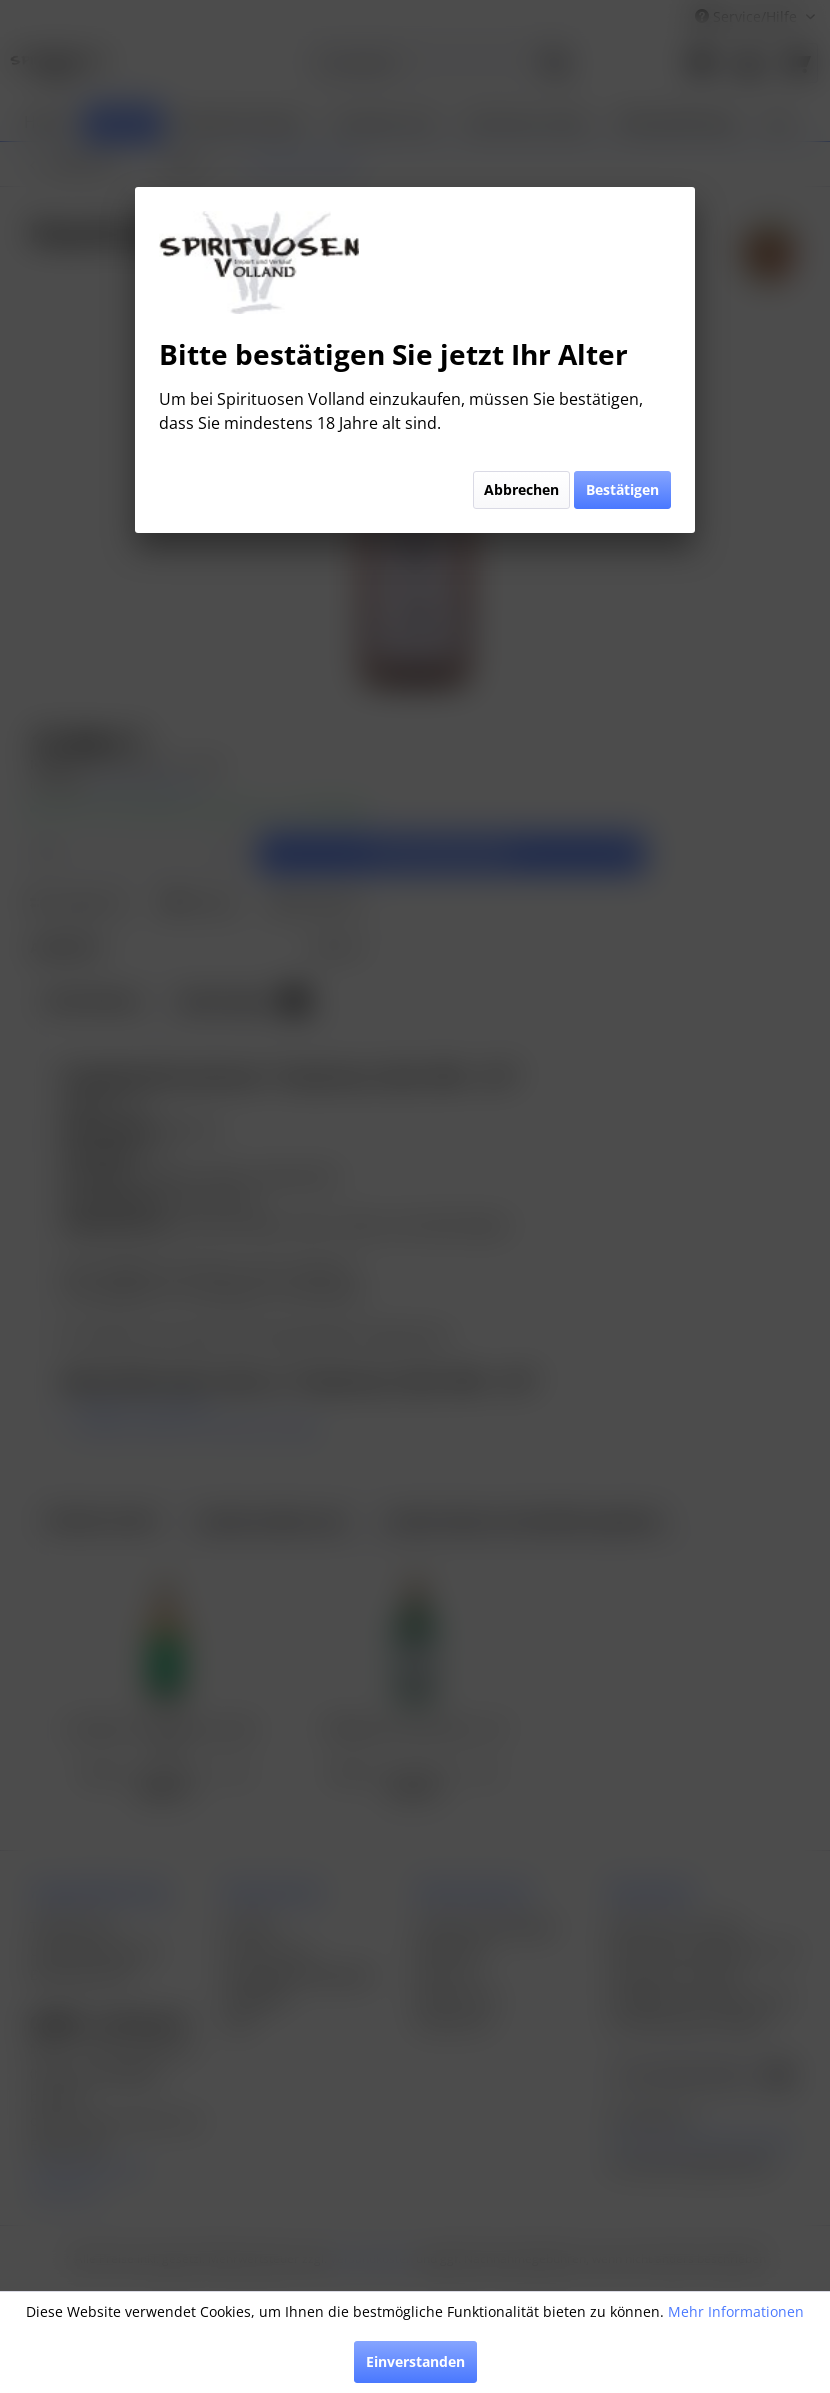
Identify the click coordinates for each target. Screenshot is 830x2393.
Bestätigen (622, 489)
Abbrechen (521, 489)
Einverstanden (415, 2361)
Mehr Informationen (736, 2311)
